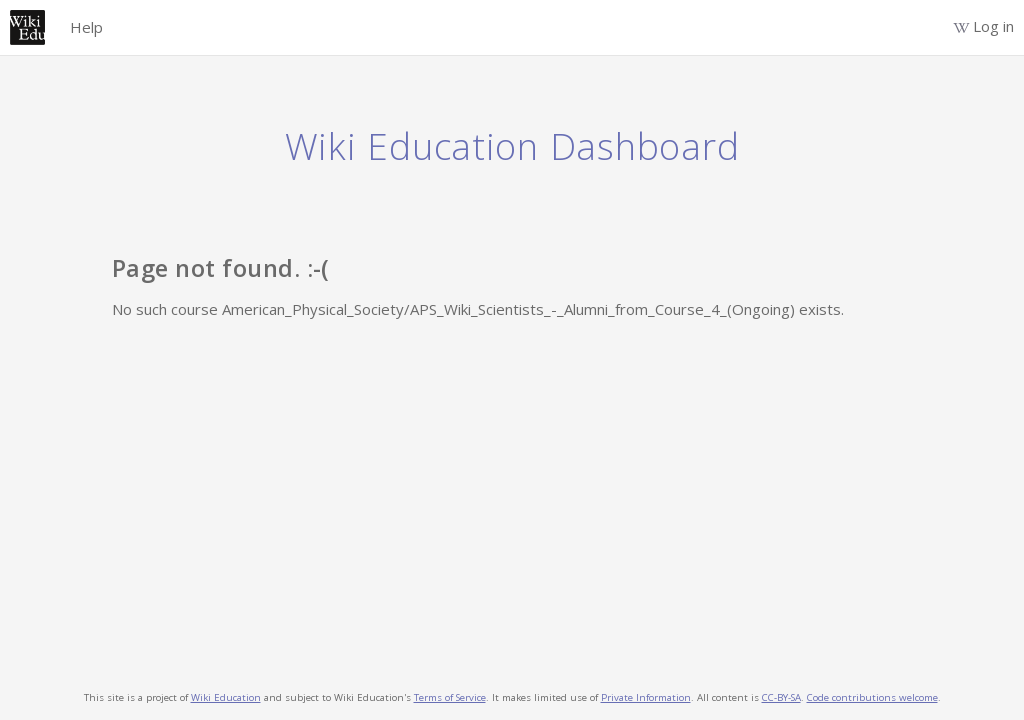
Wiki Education (226, 697)
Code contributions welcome (872, 697)
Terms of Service (450, 697)
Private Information (646, 697)
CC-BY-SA (781, 697)
